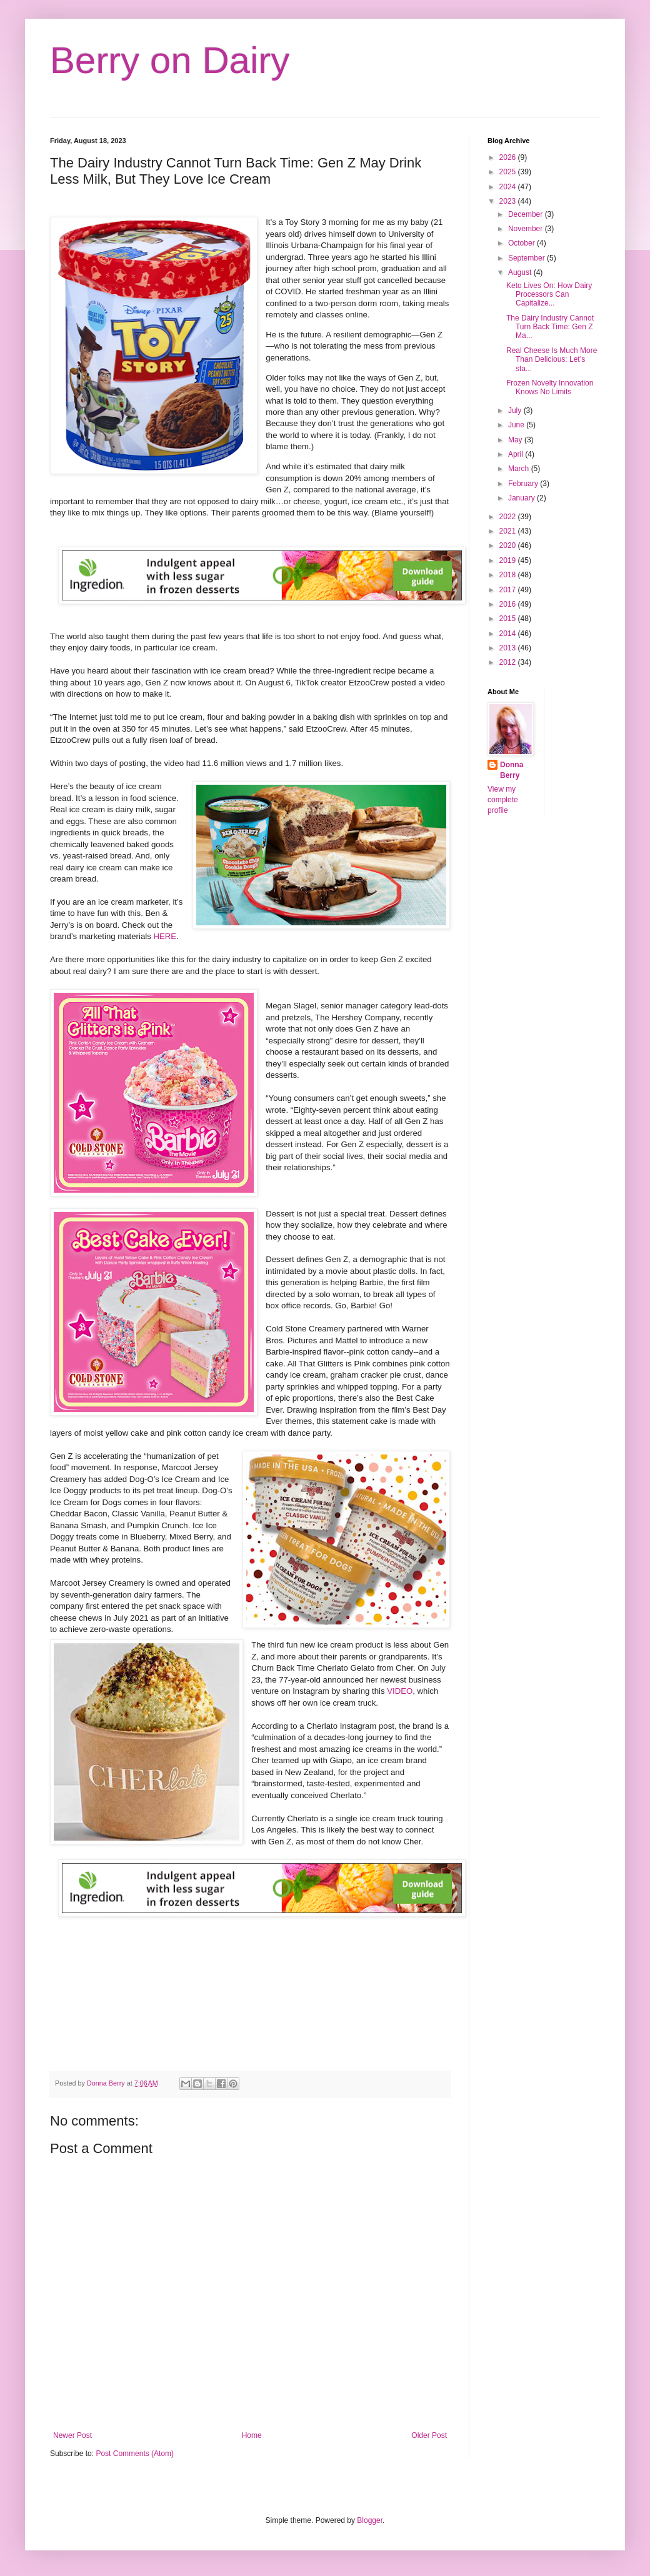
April (516, 454)
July (516, 410)
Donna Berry (511, 770)
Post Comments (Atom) (135, 2453)
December (526, 214)
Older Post (429, 2435)
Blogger (369, 2520)
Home (252, 2435)
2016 (508, 604)
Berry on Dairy (169, 60)
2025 (508, 171)
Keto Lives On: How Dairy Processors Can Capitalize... (549, 294)
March (519, 468)
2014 (508, 633)
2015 (508, 618)
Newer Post (72, 2435)
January (522, 498)
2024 (508, 186)
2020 (508, 545)
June (517, 424)
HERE (164, 936)
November (526, 228)
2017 (508, 589)
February (524, 483)
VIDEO (399, 1691)
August (521, 272)
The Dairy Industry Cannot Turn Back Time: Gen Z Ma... (550, 327)
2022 (508, 516)
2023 (508, 201)
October (522, 243)
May (516, 439)
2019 (508, 560)
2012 (508, 662)
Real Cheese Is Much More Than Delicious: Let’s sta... (551, 359)
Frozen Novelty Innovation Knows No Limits (549, 387)
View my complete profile (503, 800)
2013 (508, 648)
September (527, 258)
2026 (508, 157)
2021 (508, 531)
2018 (508, 574)
